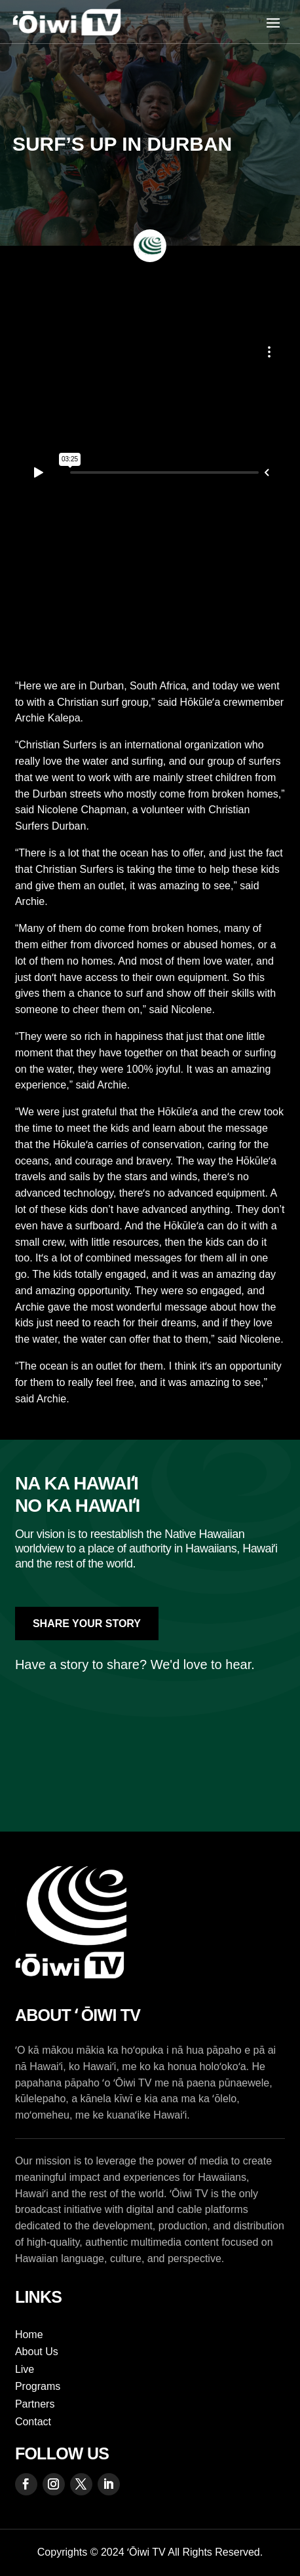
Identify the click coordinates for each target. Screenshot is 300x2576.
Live (24, 2369)
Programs (37, 2386)
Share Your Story (87, 1623)
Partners (34, 2404)
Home (29, 2334)
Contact (33, 2421)
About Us (36, 2351)
